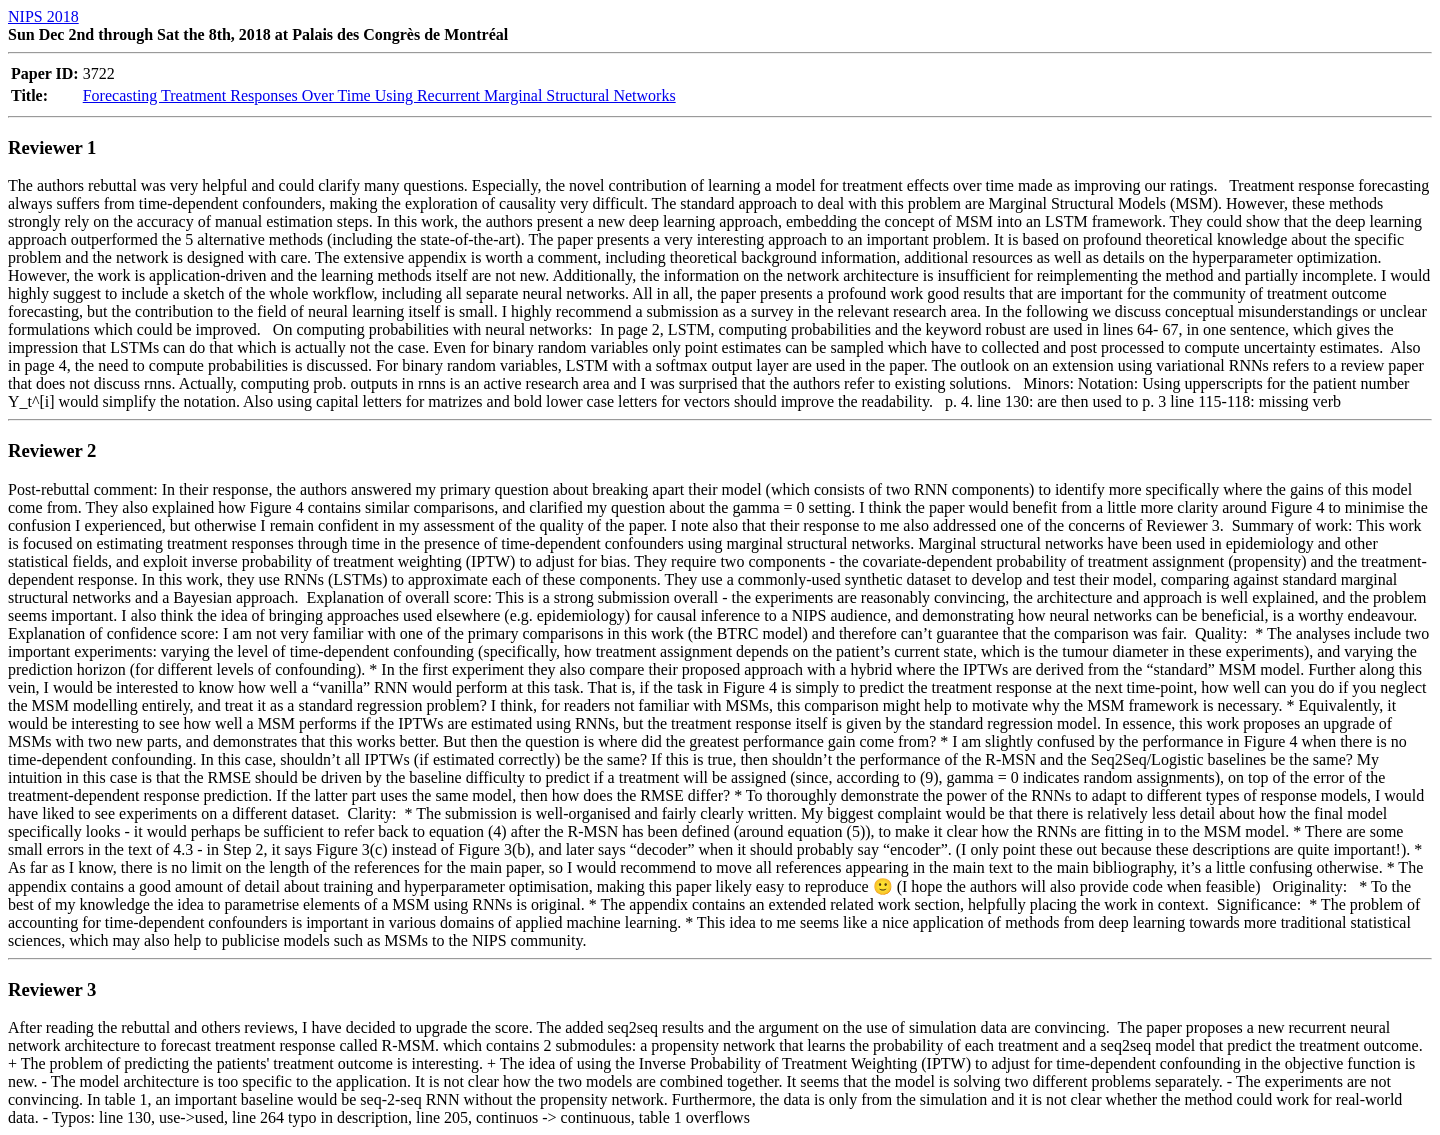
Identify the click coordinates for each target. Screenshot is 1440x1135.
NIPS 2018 (43, 16)
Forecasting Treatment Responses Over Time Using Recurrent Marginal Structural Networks (379, 95)
